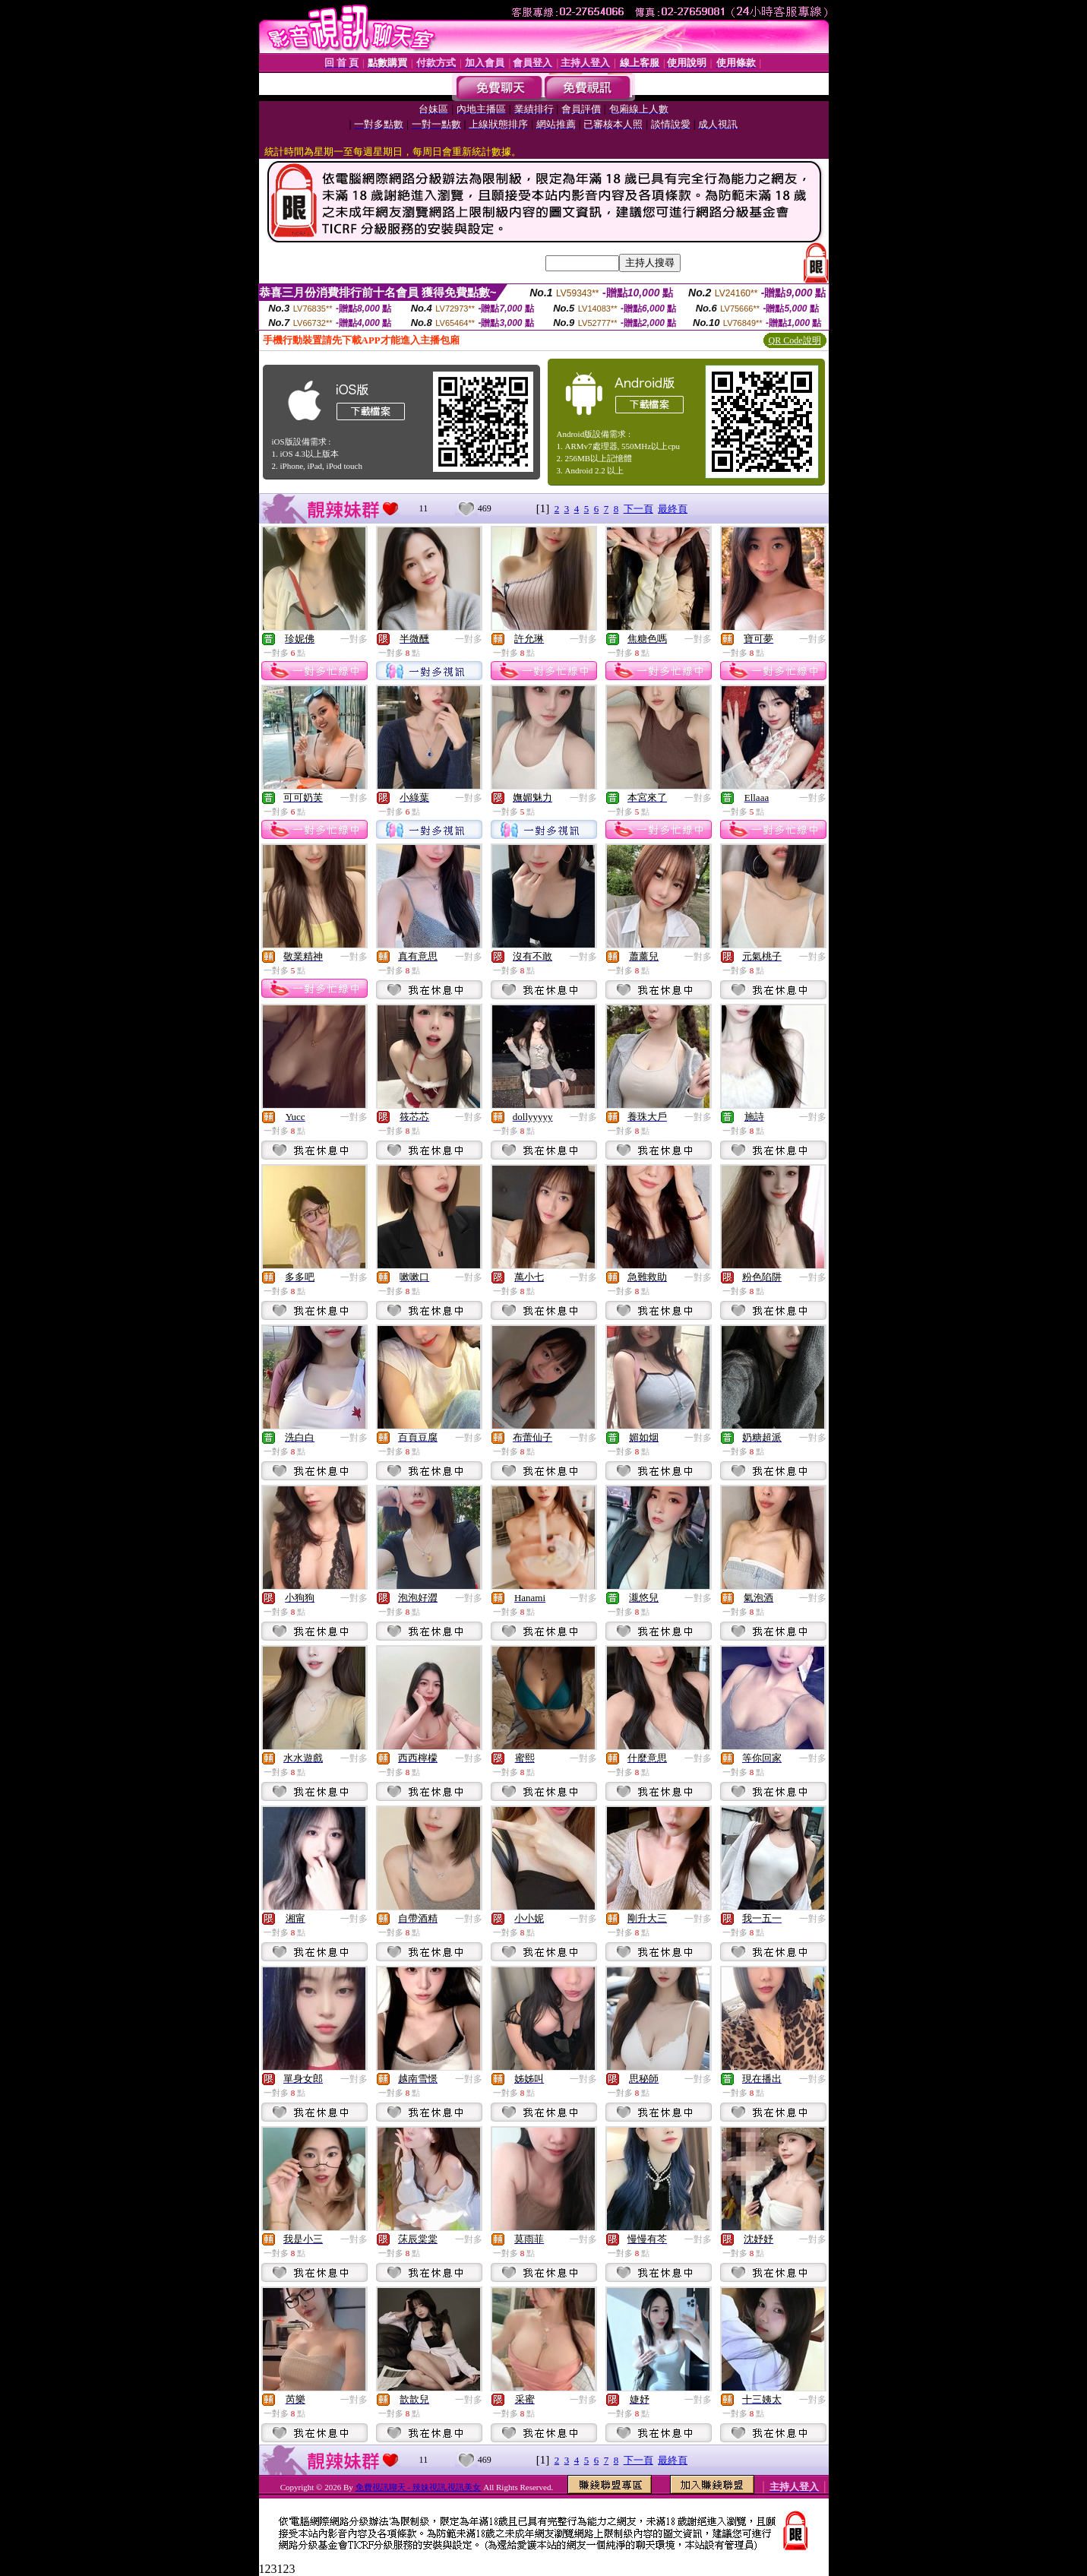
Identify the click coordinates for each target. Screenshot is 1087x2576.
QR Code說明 (795, 340)
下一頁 (638, 508)
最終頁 (672, 508)
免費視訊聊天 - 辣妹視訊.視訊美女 (418, 2487)
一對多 (354, 639)
